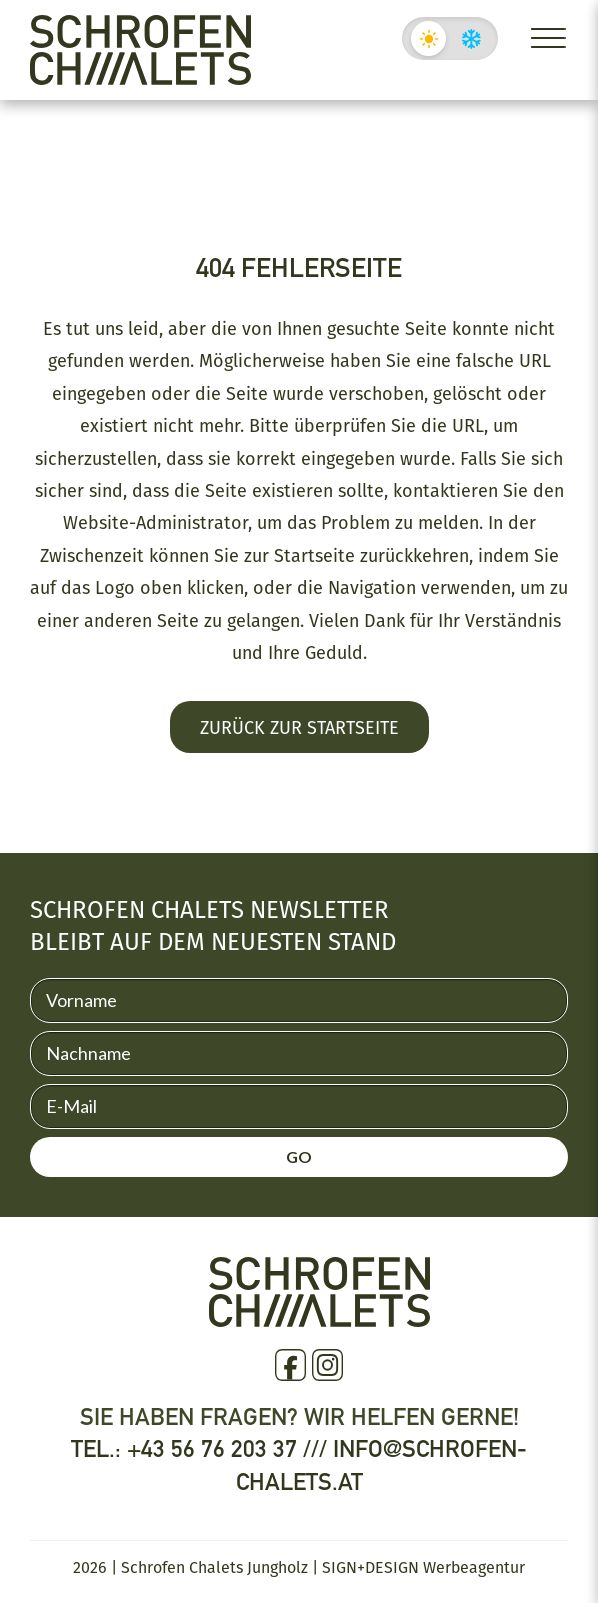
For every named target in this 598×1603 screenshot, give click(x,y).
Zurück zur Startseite (299, 727)
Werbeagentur (474, 1567)
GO (299, 1156)
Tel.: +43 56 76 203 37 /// (202, 1448)
